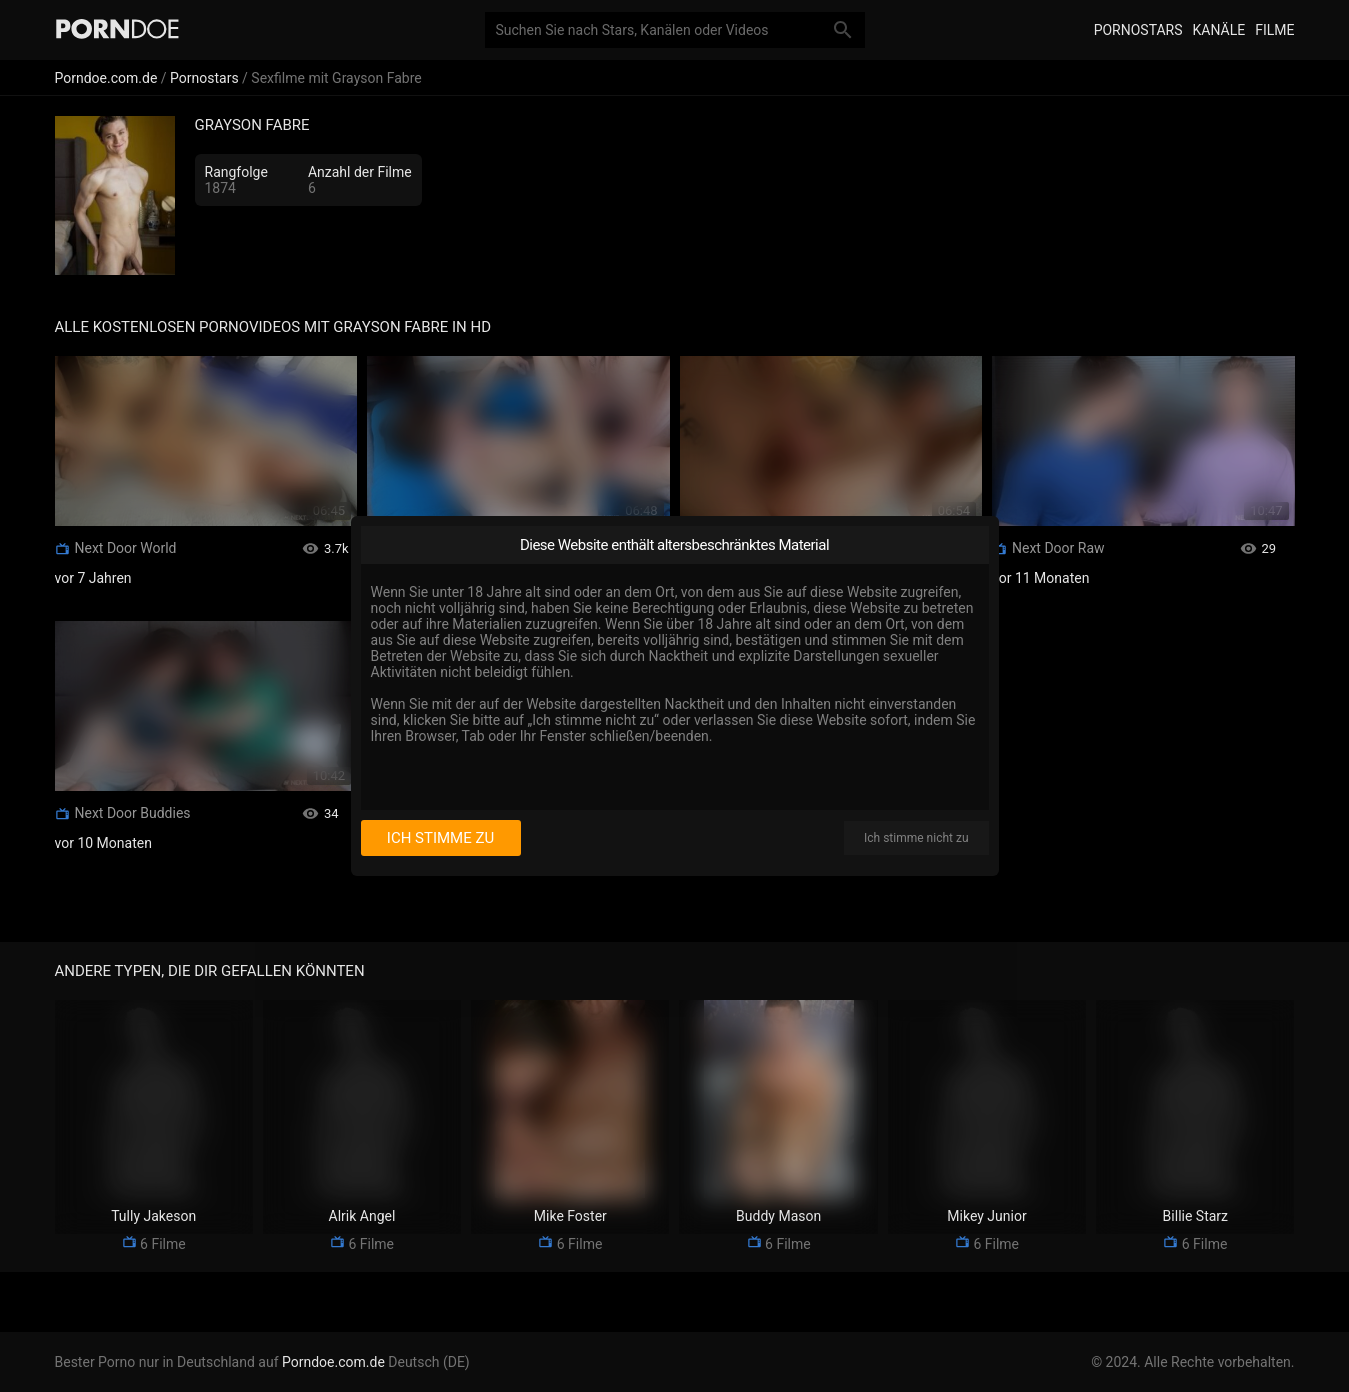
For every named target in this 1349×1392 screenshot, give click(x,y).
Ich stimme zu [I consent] (440, 838)
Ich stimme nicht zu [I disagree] (916, 838)
